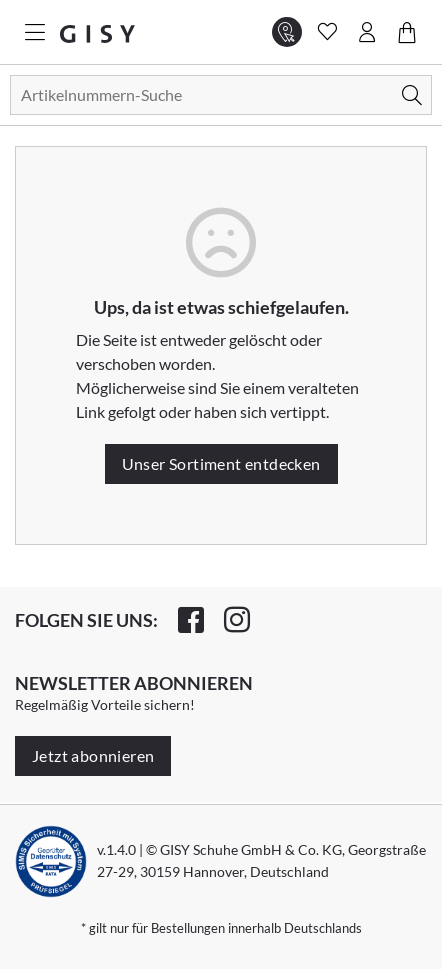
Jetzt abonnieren (93, 755)
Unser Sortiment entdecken (221, 463)
